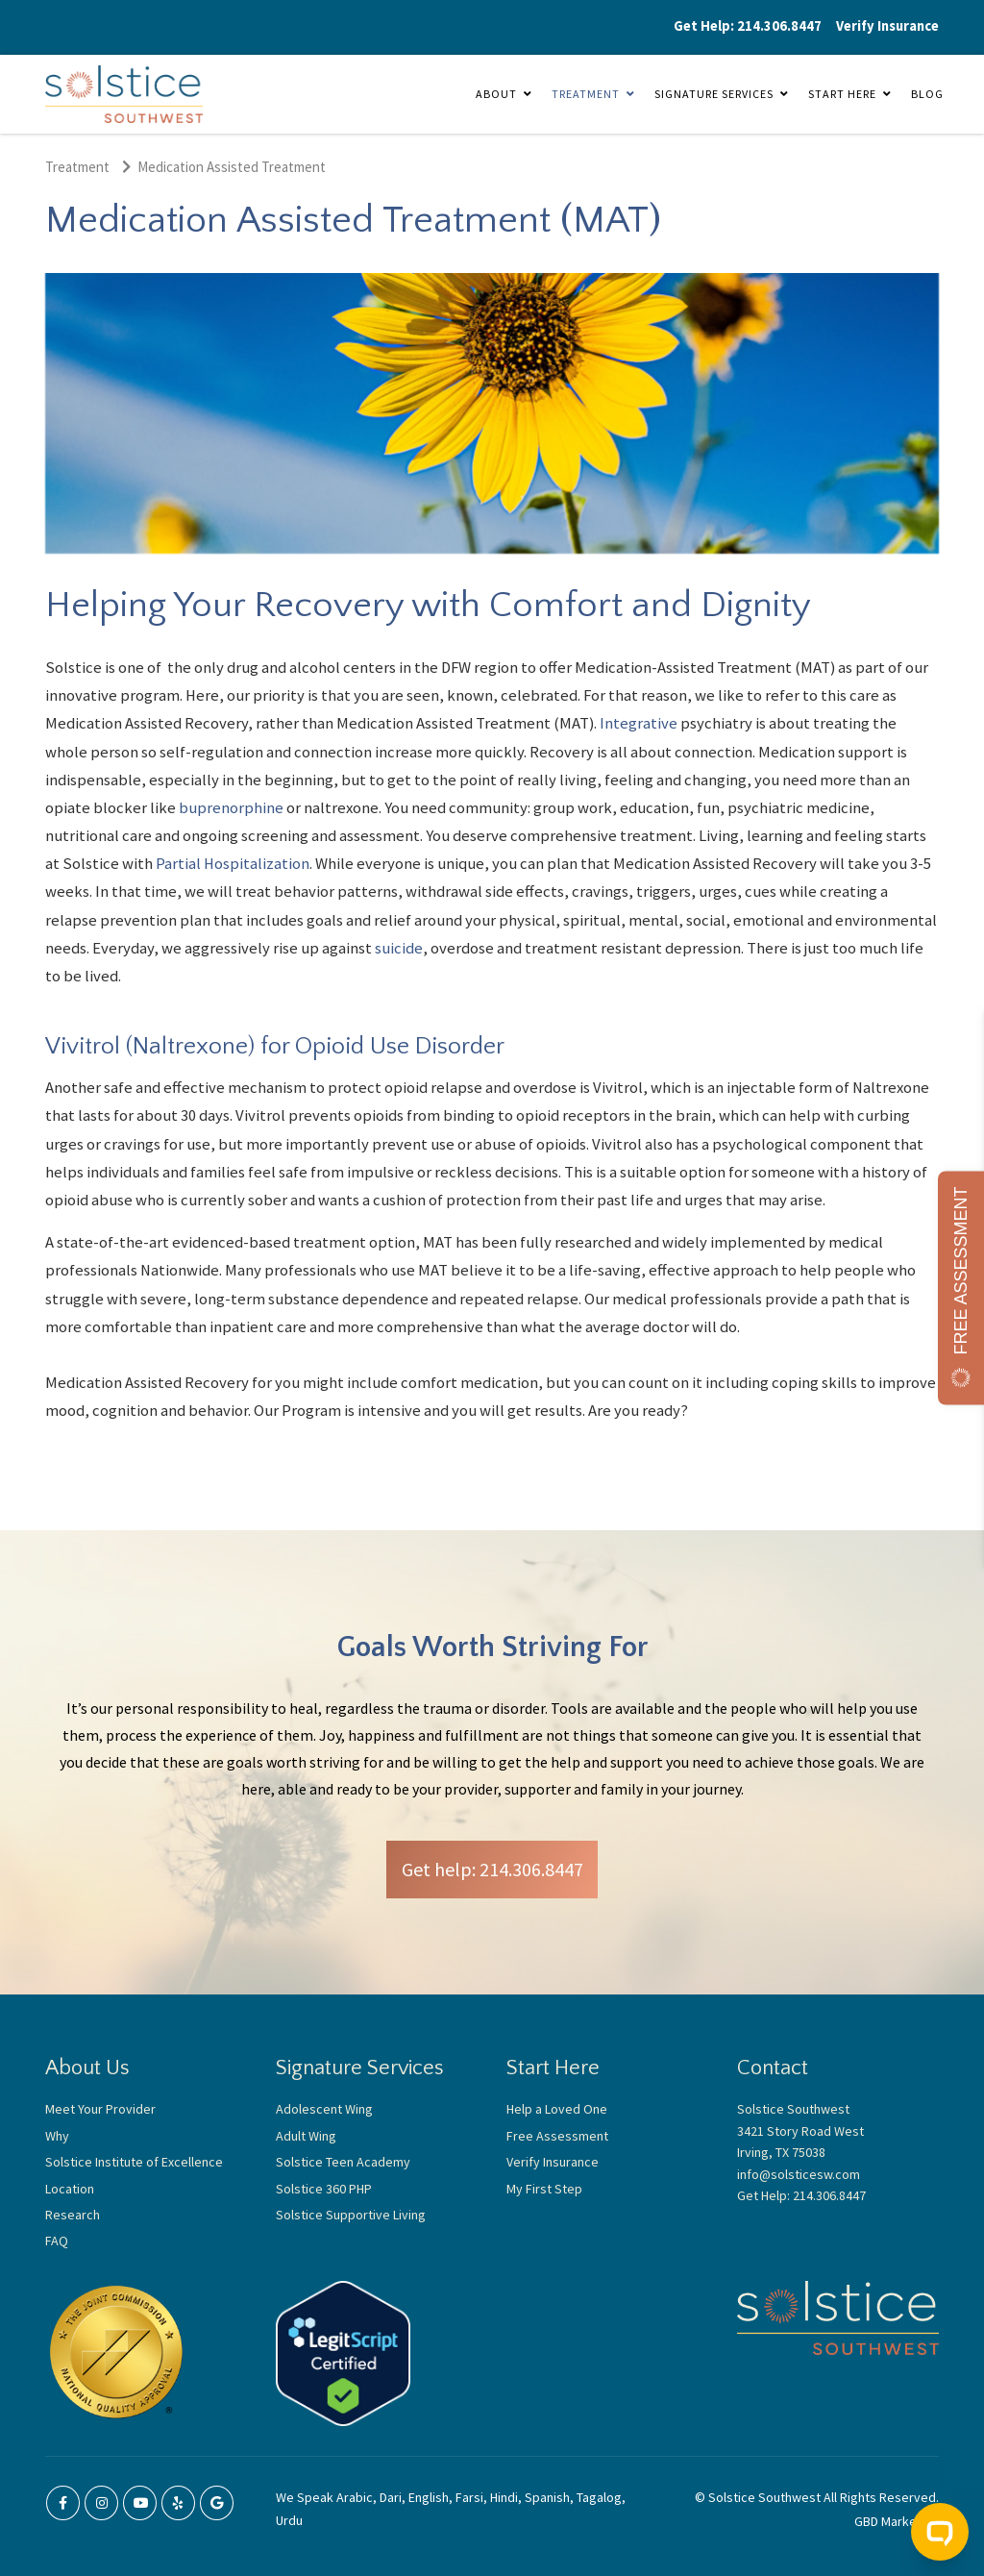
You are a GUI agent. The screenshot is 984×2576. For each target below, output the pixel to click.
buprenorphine (231, 808)
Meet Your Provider (100, 2109)
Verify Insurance (887, 26)
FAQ (56, 2240)
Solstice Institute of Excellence (134, 2161)
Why (57, 2135)
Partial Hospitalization (232, 864)
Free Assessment (557, 2135)
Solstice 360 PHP (324, 2188)
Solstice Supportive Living (351, 2214)
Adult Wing (306, 2135)
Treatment (586, 94)
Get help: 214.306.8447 (492, 1869)
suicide (399, 948)
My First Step (544, 2188)
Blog (927, 94)
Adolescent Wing (324, 2109)
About (496, 94)
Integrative (638, 723)
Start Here (842, 94)
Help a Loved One (556, 2109)
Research (72, 2214)
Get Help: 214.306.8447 (748, 26)
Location (69, 2188)
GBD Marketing (896, 2521)
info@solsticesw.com (798, 2174)
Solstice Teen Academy (343, 2161)
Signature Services (714, 94)
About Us (87, 2068)
